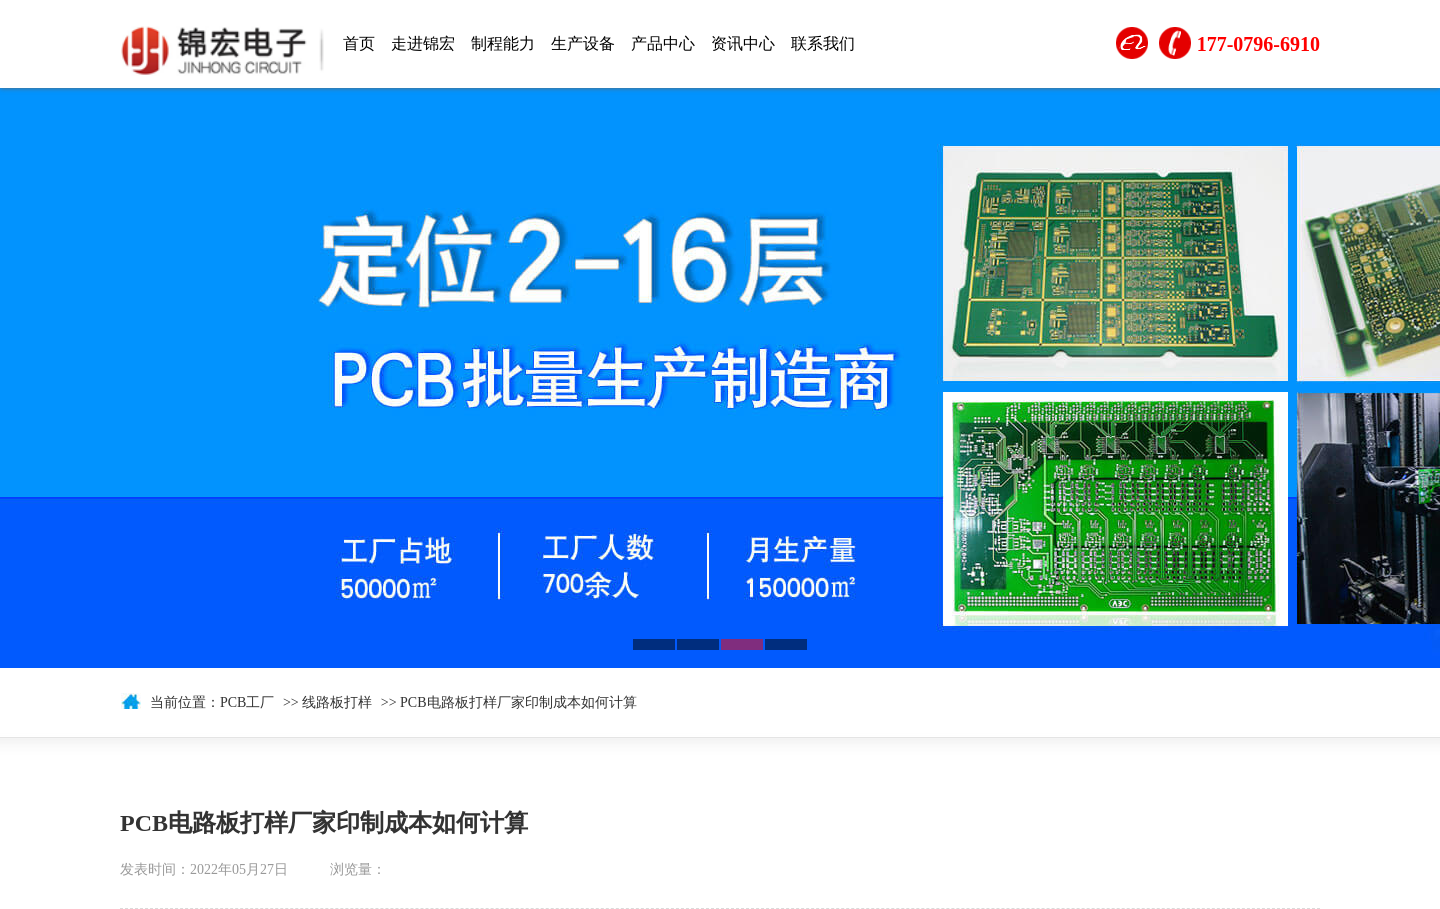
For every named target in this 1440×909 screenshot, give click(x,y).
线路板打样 (337, 702)
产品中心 (663, 43)
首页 (359, 43)
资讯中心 (743, 43)
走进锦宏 (423, 43)
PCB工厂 (247, 702)
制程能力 (503, 43)
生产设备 (583, 43)
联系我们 (823, 43)
